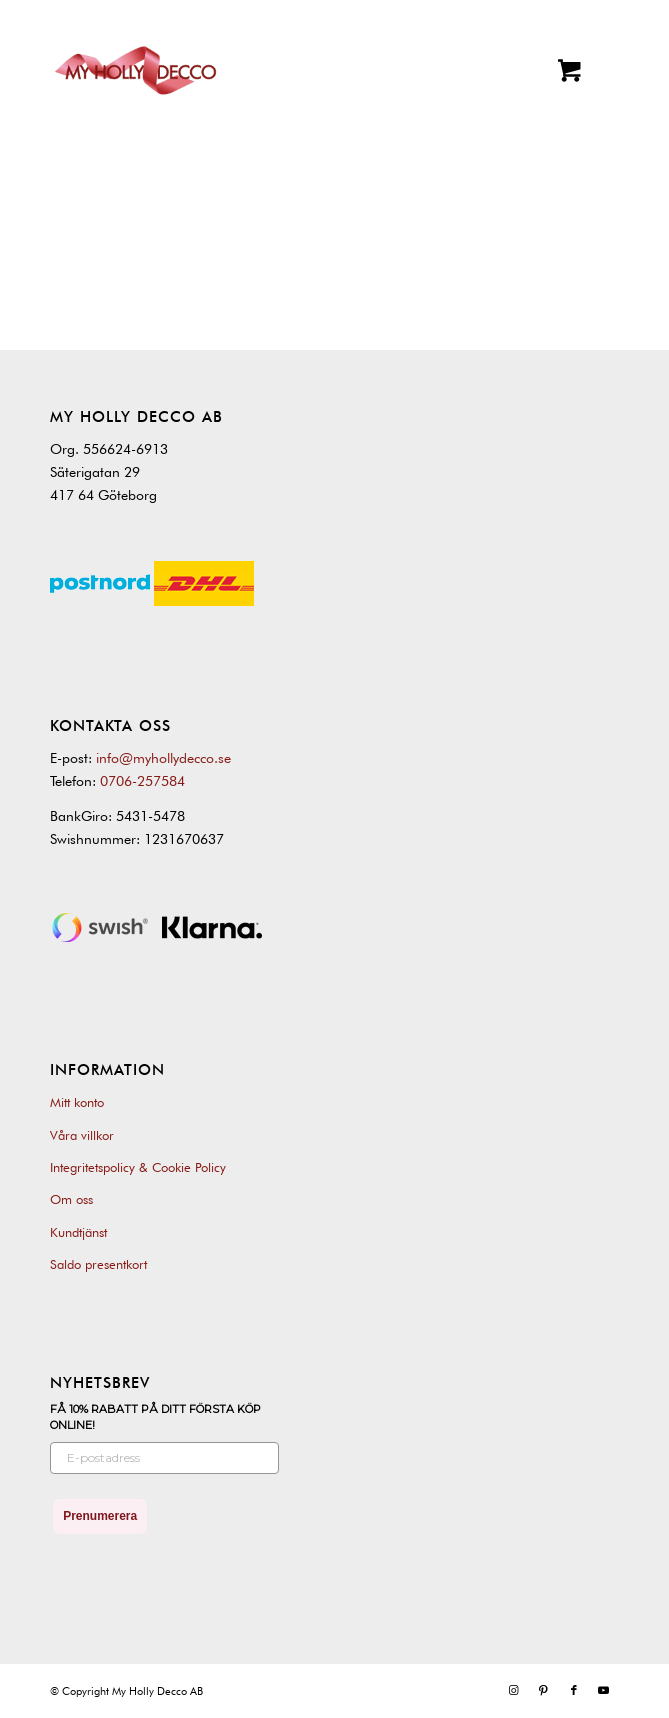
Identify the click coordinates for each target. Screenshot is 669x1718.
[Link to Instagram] (514, 1690)
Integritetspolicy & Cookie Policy (138, 1167)
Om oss (71, 1199)
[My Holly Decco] (135, 71)
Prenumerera (100, 1516)
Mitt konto (77, 1102)
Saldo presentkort (98, 1264)
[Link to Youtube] (604, 1690)
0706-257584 (142, 781)
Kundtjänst (78, 1232)
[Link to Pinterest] (544, 1690)
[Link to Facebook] (574, 1690)
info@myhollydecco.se (163, 758)
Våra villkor (82, 1135)
